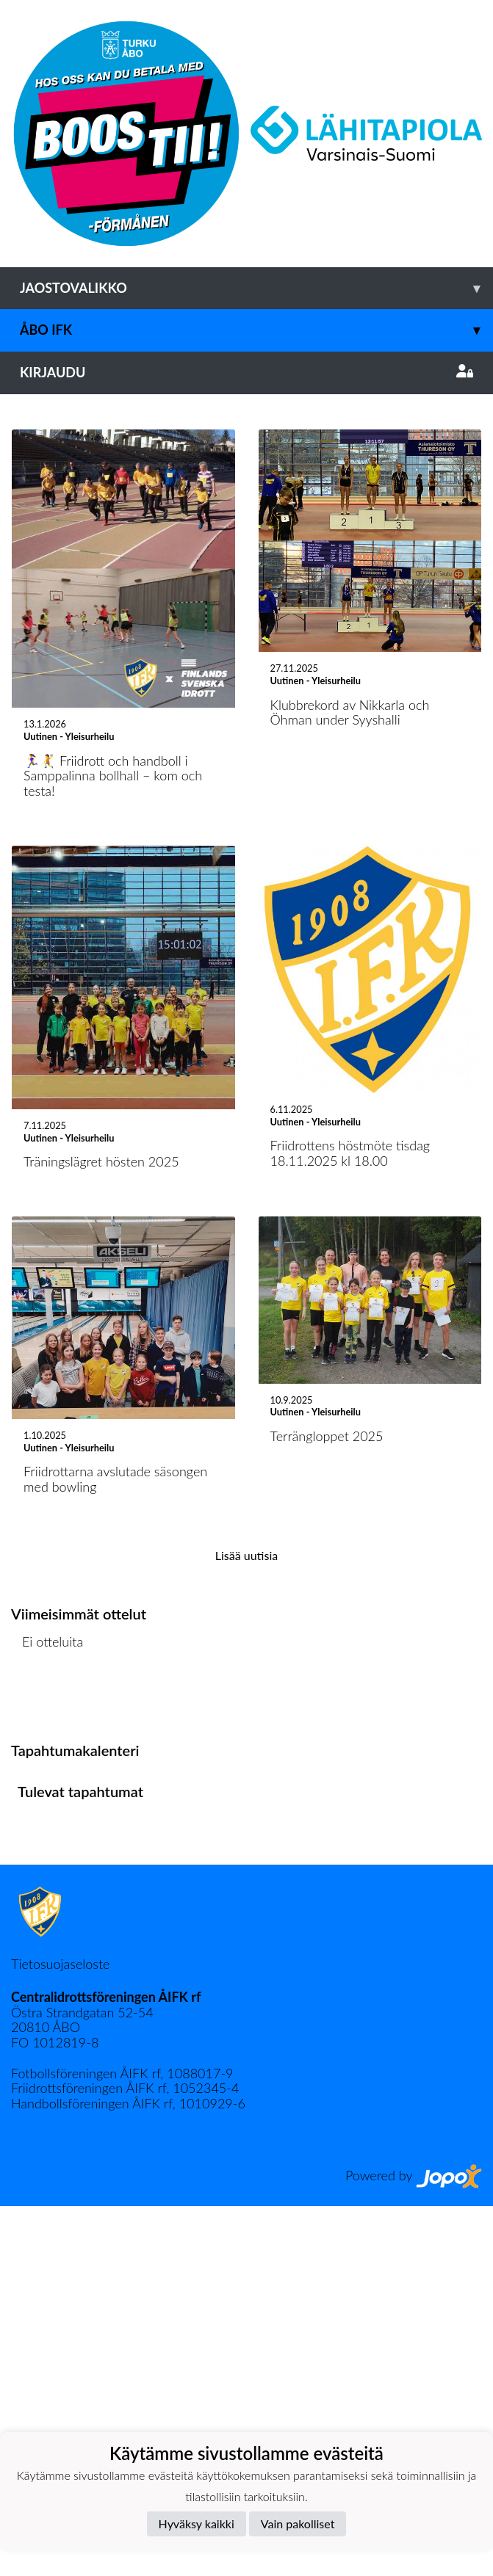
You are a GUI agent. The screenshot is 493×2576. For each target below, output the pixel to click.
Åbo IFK (256, 330)
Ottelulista (47, 2068)
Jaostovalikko (256, 288)
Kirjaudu (246, 372)
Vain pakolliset (298, 2523)
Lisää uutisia (246, 1924)
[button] (37, 578)
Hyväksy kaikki (196, 2523)
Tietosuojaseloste (60, 2333)
